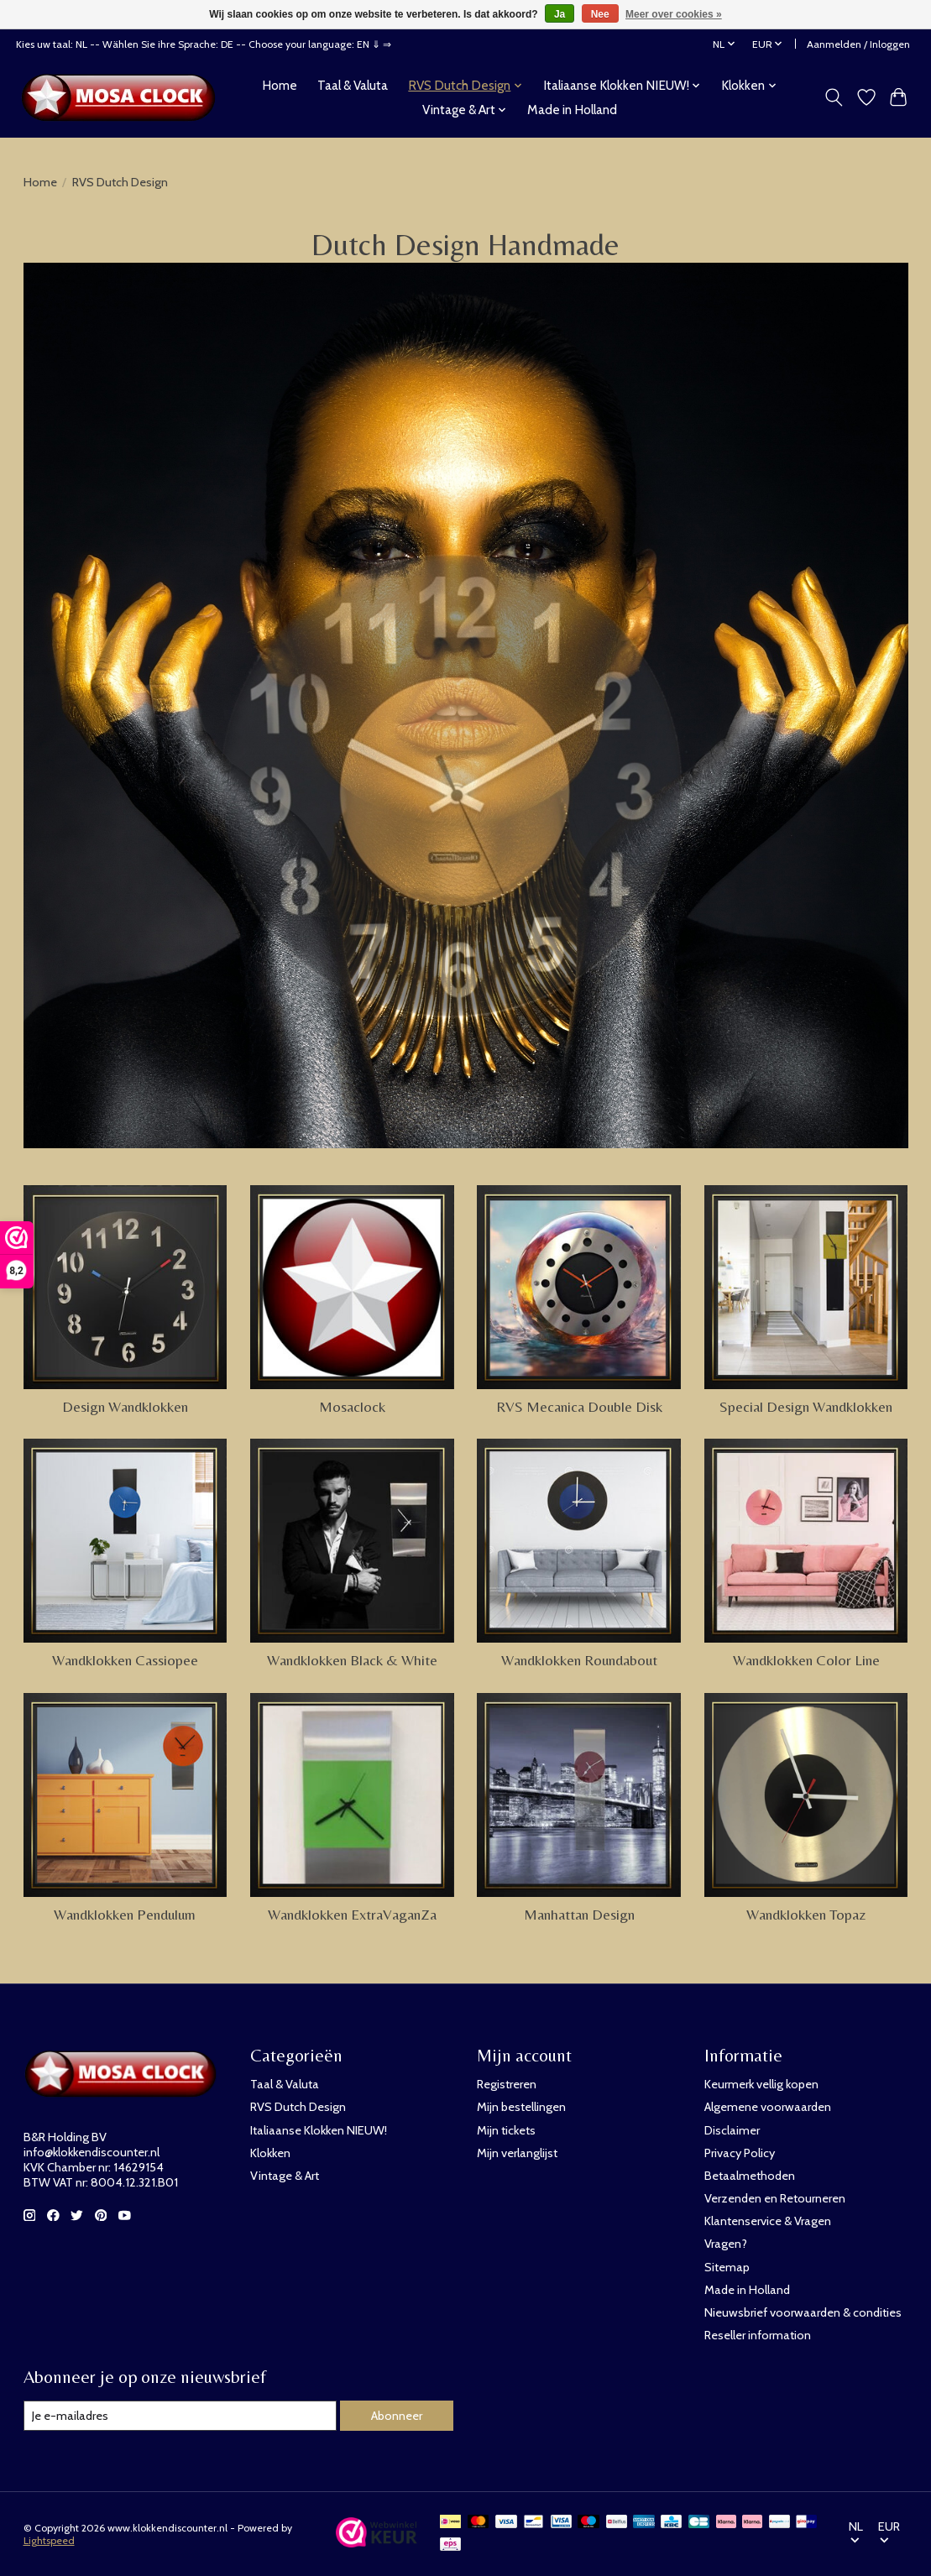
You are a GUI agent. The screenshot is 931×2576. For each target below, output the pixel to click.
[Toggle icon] (833, 97)
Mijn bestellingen (521, 2106)
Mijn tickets (506, 2130)
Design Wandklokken (125, 1406)
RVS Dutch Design (298, 2106)
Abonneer (396, 2415)
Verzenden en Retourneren (774, 2198)
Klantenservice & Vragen (767, 2221)
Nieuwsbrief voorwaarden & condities (803, 2312)
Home (279, 85)
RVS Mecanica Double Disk (579, 1406)
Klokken (270, 2153)
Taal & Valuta (352, 85)
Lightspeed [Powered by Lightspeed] (49, 2540)
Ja (559, 14)
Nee (600, 14)
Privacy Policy (739, 2153)
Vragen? (725, 2243)
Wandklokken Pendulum (125, 1914)
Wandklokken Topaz (806, 1914)
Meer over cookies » (673, 14)
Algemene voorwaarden (767, 2106)
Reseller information (757, 2335)
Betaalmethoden (749, 2175)
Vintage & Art (284, 2175)
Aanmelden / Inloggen (858, 44)
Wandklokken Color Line (806, 1660)
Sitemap (727, 2267)
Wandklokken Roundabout (579, 1660)
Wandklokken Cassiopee (125, 1660)
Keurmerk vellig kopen (761, 2084)
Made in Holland (572, 110)
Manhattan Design (579, 1914)
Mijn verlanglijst (517, 2153)
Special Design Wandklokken (805, 1406)
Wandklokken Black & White (352, 1660)
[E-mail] (180, 2416)
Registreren (506, 2084)
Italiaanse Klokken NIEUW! (318, 2130)
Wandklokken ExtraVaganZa (352, 1914)
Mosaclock (352, 1406)
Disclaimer (732, 2130)
